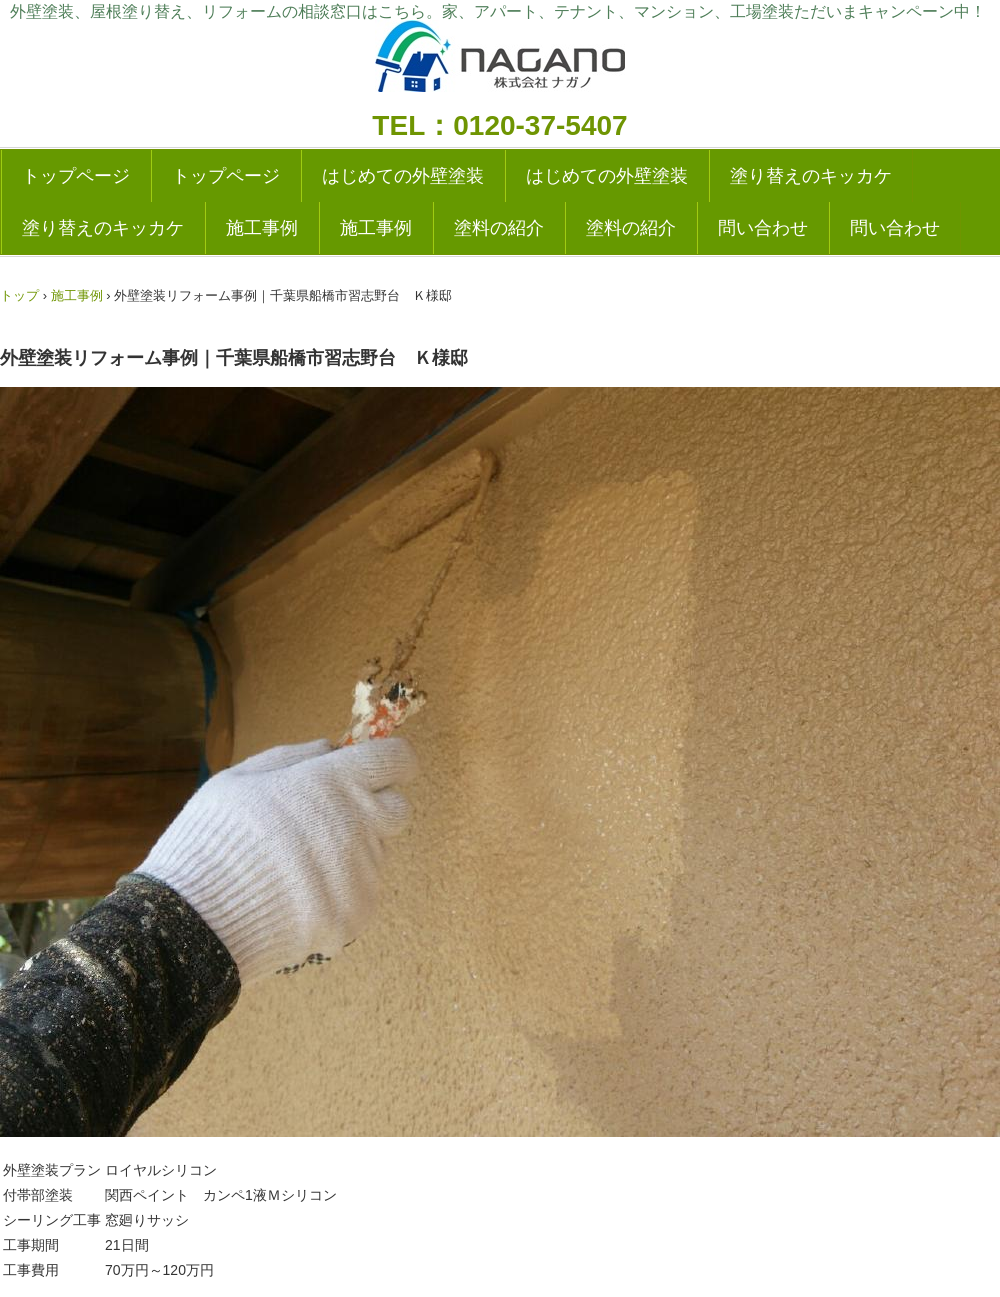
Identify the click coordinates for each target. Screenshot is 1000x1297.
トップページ (76, 176)
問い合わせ (763, 228)
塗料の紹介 (499, 228)
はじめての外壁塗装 (403, 176)
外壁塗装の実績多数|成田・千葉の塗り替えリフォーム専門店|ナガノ (500, 62)
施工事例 (262, 228)
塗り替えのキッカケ (811, 176)
